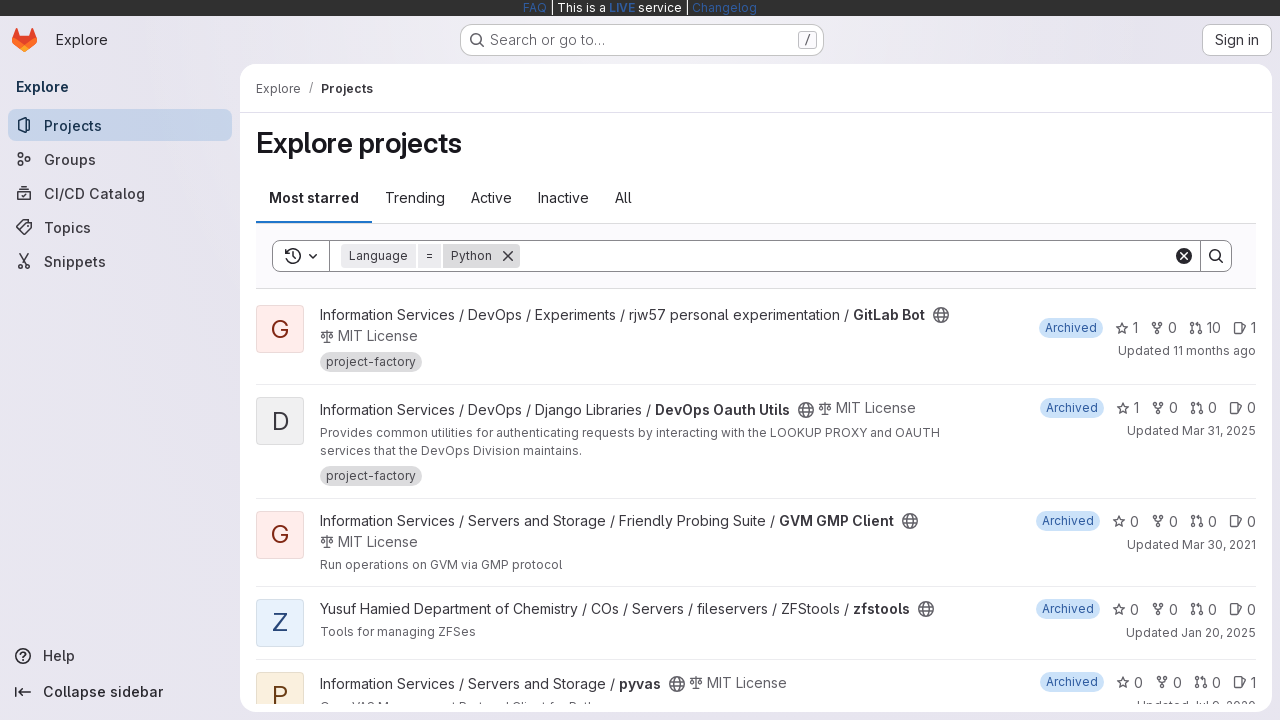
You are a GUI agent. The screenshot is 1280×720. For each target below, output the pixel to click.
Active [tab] (491, 197)
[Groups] (120, 159)
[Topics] (120, 227)
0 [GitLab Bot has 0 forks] (1163, 327)
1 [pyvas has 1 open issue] (1244, 682)
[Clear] (1184, 256)
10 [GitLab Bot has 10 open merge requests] (1205, 327)
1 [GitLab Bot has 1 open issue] (1244, 327)
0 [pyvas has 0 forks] (1168, 682)
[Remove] (508, 256)
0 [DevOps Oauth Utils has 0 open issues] (1242, 407)
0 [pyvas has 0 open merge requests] (1207, 682)
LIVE (622, 7)
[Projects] (120, 125)
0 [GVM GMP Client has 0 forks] (1164, 521)
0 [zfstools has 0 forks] (1164, 609)
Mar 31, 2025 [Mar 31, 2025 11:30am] (1219, 430)
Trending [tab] (415, 197)
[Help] (120, 656)
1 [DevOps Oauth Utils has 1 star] (1127, 407)
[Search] (846, 256)
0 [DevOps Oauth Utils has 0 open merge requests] (1203, 407)
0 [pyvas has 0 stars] (1129, 682)
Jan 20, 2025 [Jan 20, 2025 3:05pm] (1218, 632)
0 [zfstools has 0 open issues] (1242, 609)
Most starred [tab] (314, 197)
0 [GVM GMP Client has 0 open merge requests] (1203, 521)
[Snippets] (120, 261)
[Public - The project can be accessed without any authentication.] (941, 315)
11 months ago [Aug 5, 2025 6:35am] (1214, 350)
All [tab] (623, 197)
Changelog (724, 7)
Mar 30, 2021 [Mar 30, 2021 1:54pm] (1219, 544)
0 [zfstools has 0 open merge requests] (1203, 609)
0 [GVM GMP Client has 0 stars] (1125, 521)
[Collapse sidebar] (120, 692)
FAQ (535, 7)
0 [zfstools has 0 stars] (1125, 609)
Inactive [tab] (563, 197)
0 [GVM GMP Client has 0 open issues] (1242, 521)
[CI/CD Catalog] (120, 193)
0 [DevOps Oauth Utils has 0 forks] (1164, 407)
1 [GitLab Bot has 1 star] (1126, 327)
